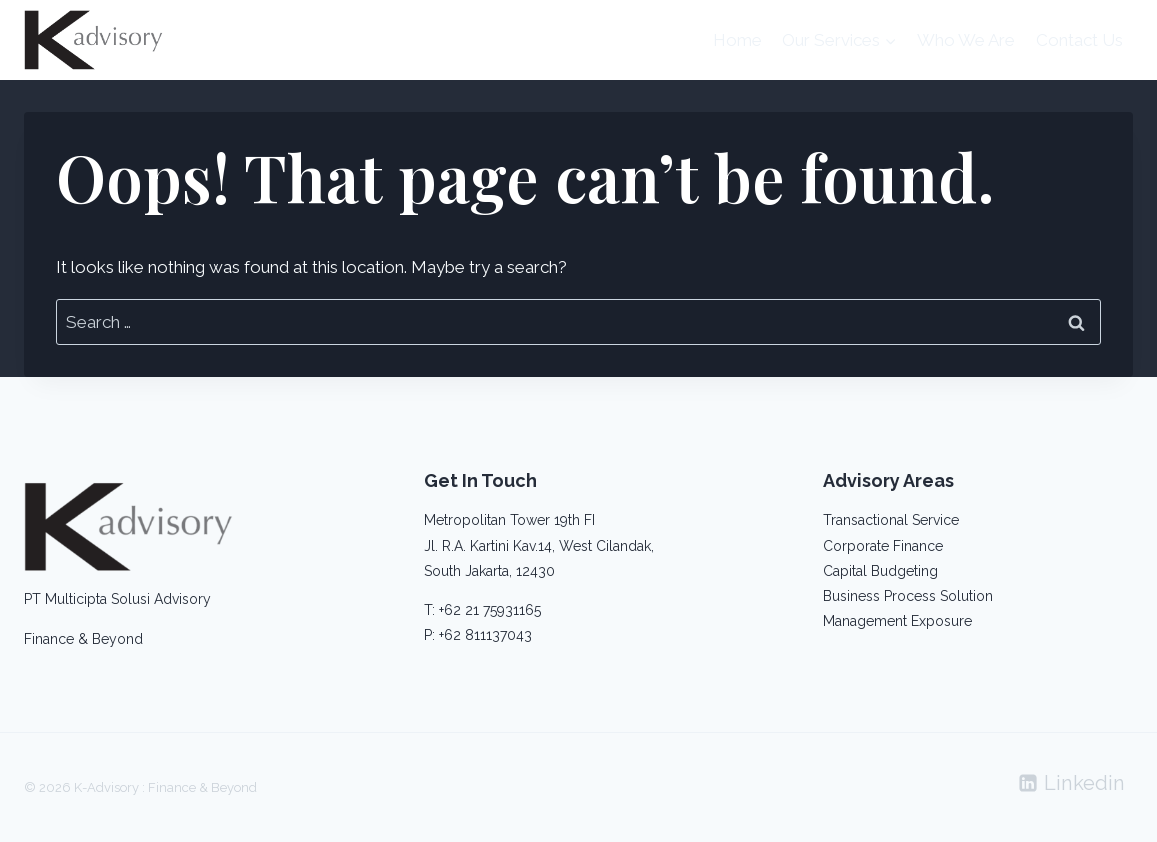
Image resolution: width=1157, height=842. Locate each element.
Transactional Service (891, 520)
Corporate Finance (883, 546)
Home (737, 40)
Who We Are (966, 40)
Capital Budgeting (880, 571)
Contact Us (1079, 40)
